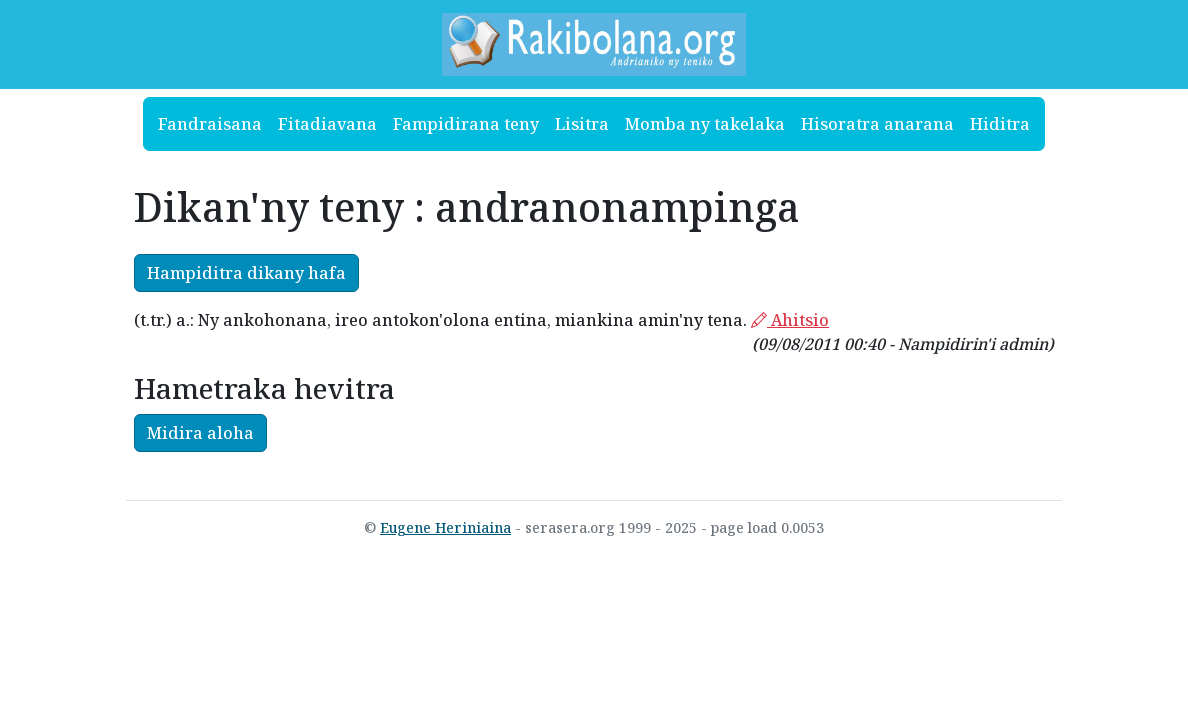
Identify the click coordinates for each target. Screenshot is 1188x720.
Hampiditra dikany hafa (246, 273)
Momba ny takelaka (705, 124)
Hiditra (1000, 124)
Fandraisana (210, 124)
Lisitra (582, 124)
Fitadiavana (327, 124)
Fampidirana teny (466, 124)
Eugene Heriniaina (445, 527)
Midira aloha (200, 433)
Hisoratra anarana (877, 124)
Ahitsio (790, 320)
